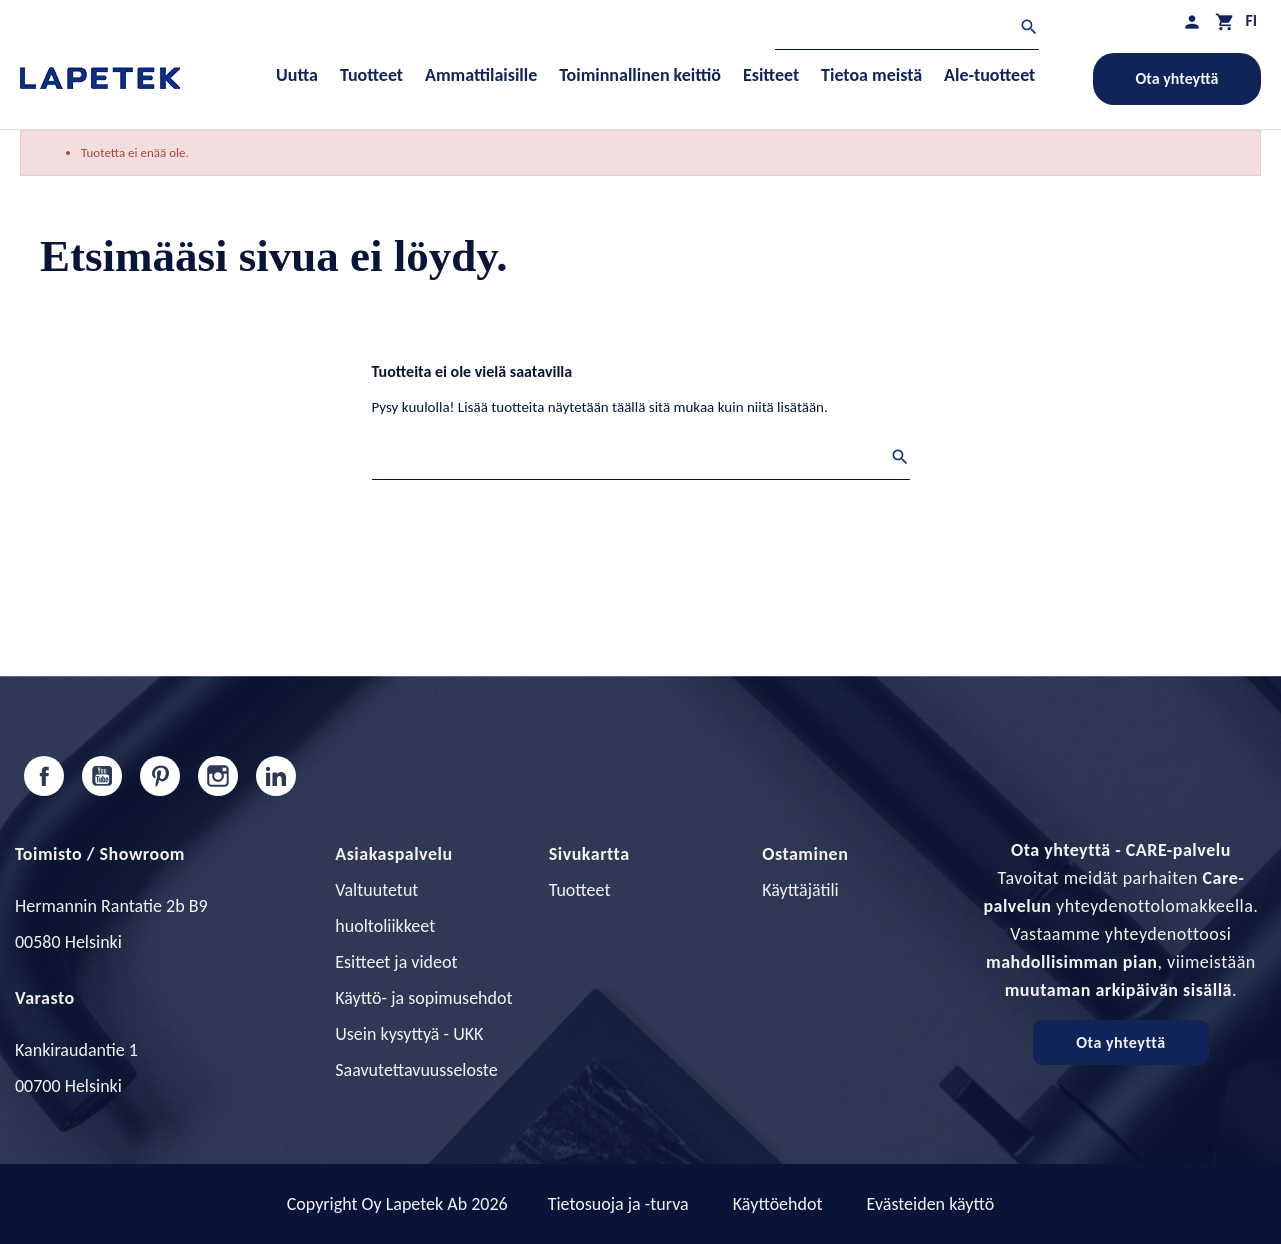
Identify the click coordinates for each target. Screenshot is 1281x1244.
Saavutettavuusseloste (416, 1070)
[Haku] (907, 29)
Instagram (218, 776)
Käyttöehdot (778, 1204)
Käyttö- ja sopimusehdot (423, 998)
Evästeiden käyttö (931, 1204)
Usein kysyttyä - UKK (409, 1034)
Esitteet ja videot (396, 962)
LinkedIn (276, 776)
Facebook (44, 776)
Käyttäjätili (800, 890)
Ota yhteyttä (1177, 78)
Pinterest (160, 776)
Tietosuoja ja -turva (618, 1204)
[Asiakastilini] (1192, 21)
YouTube (102, 776)
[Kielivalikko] (1251, 20)
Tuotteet (580, 890)
